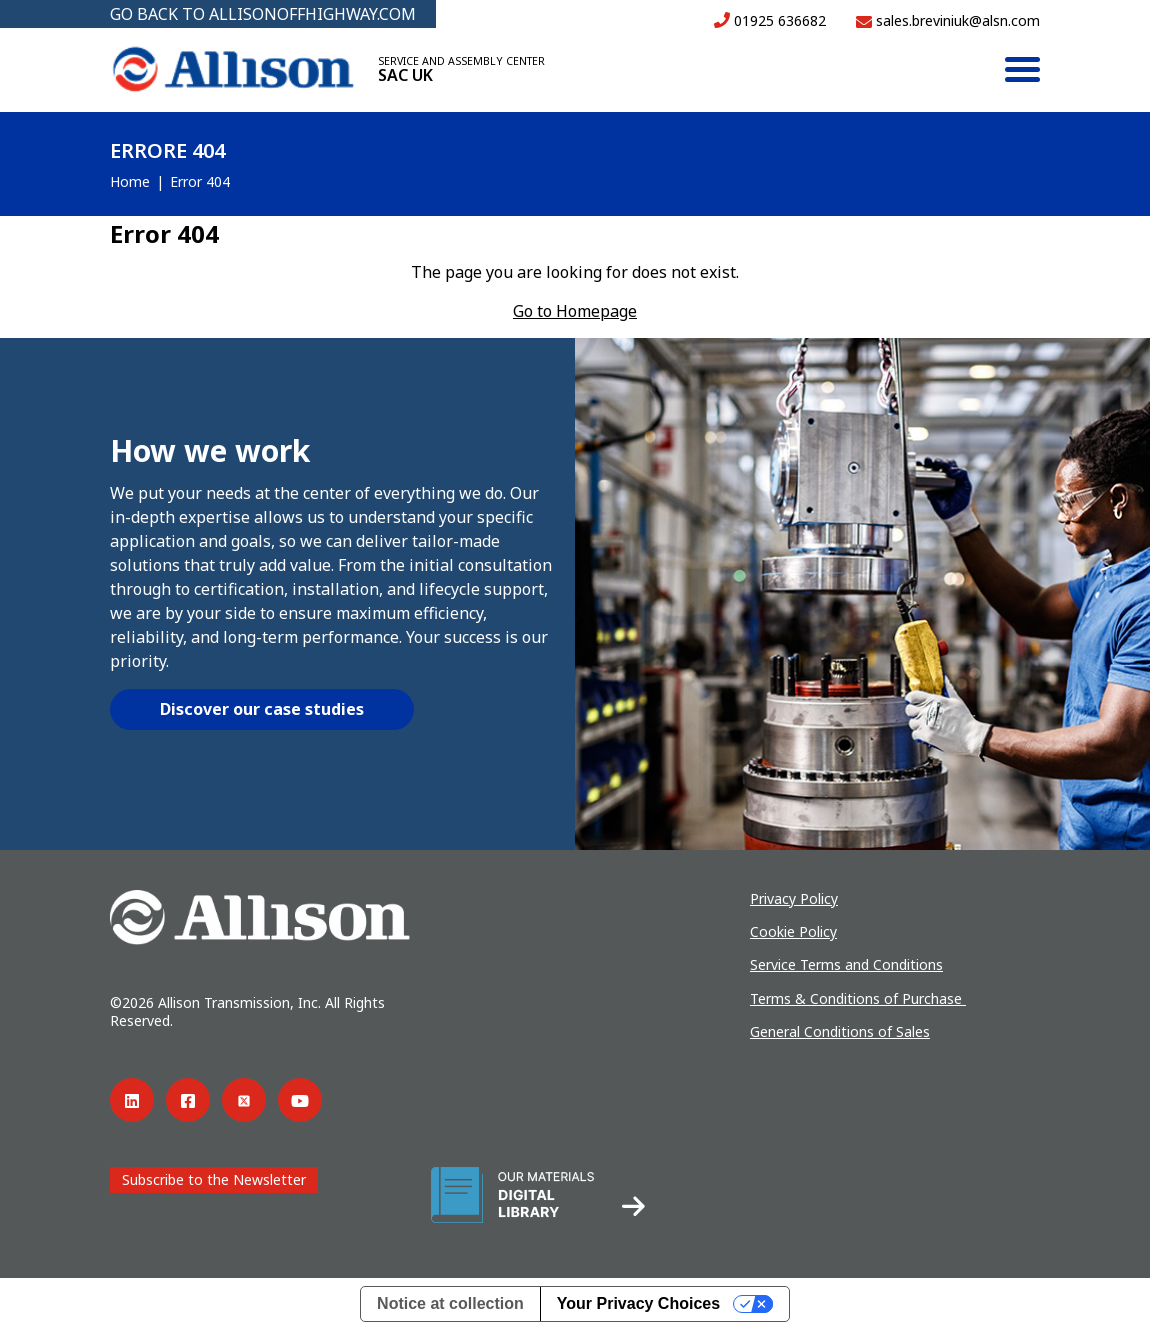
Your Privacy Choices (638, 1303)
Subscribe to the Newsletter (214, 1179)
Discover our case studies (262, 709)
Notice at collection (450, 1303)
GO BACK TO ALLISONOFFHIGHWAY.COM (263, 14)
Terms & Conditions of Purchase (858, 998)
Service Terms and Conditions (846, 964)
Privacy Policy (794, 898)
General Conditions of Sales (840, 1031)
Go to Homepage (575, 311)
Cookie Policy (793, 931)
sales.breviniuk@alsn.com (948, 20)
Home (130, 181)
